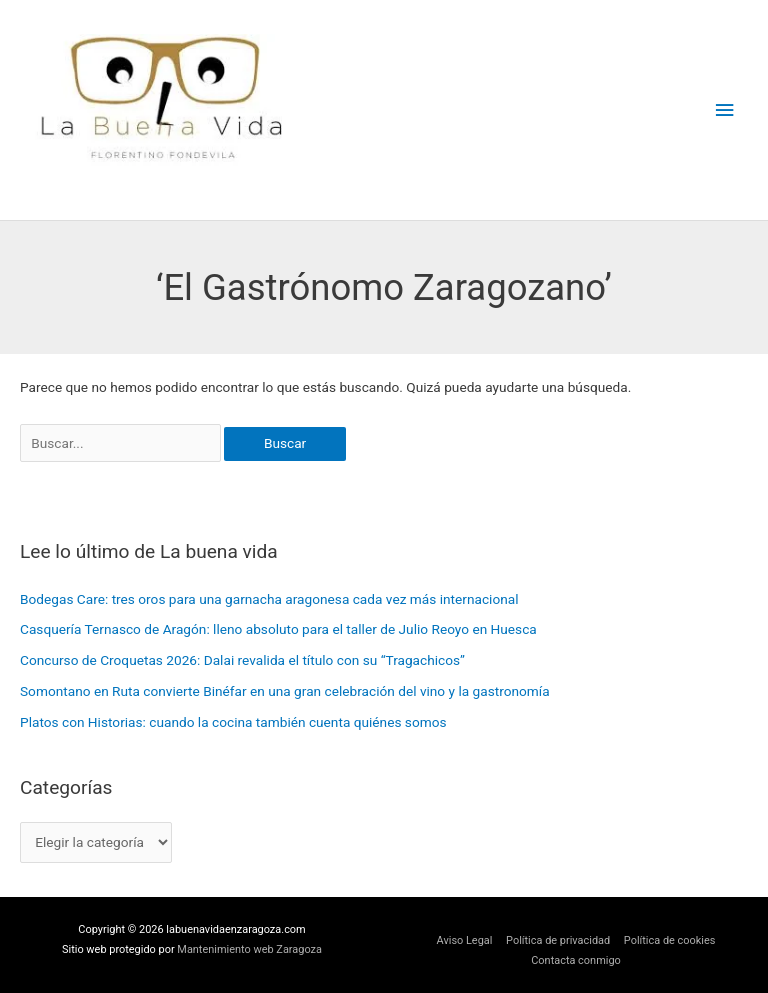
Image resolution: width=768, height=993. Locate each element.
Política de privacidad (558, 940)
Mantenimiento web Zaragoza (249, 949)
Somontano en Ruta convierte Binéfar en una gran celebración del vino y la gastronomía (285, 691)
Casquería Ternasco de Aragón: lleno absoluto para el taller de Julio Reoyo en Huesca (278, 629)
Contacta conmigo (576, 960)
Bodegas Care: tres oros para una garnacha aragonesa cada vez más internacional (269, 599)
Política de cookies (670, 940)
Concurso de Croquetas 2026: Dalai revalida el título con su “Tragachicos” (242, 660)
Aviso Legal (465, 940)
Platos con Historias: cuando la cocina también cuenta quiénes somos (233, 722)
